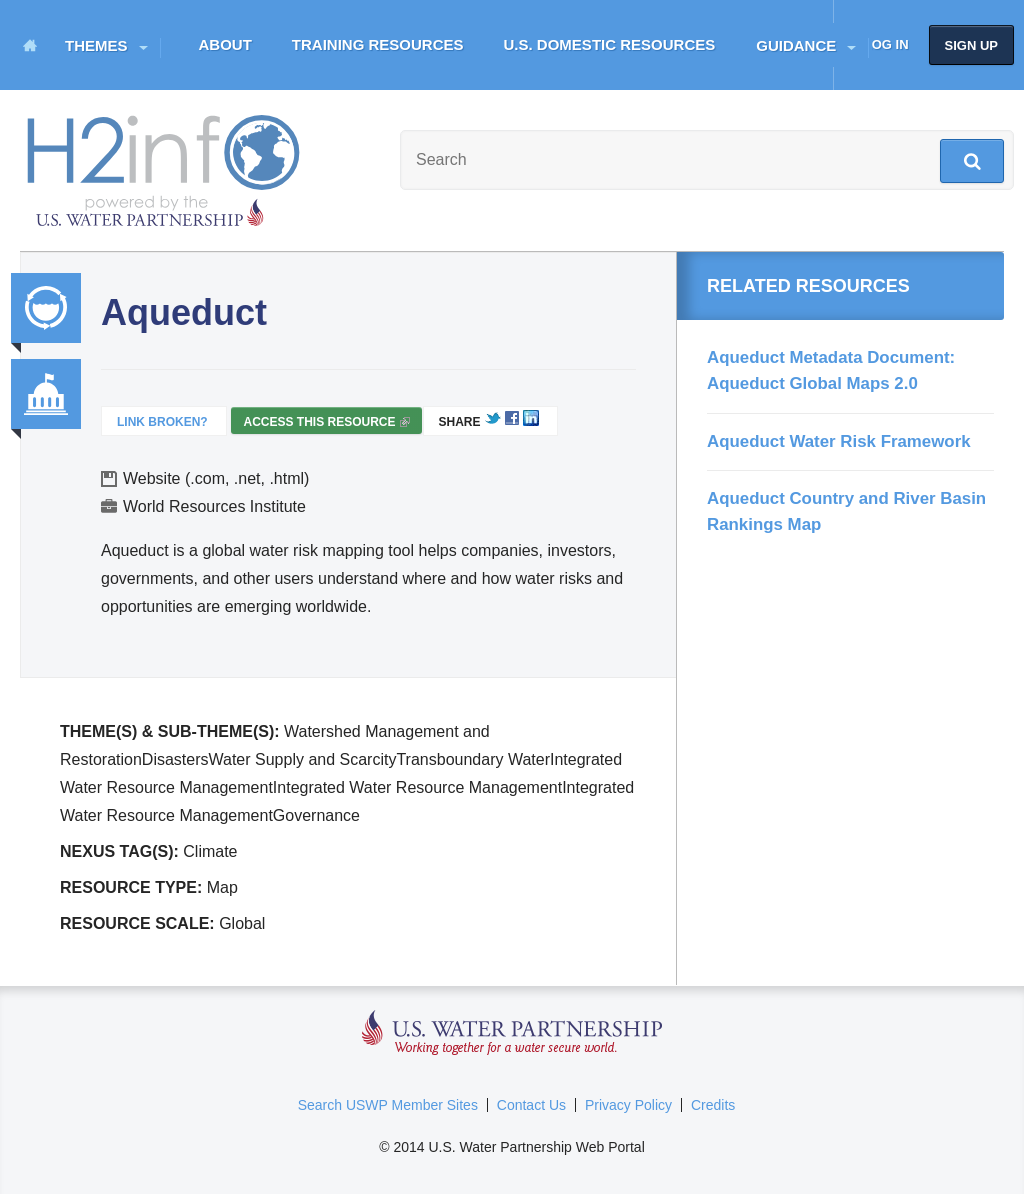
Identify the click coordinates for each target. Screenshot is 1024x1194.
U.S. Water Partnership (512, 1033)
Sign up (971, 45)
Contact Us (531, 1105)
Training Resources (378, 44)
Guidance (796, 45)
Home (30, 45)
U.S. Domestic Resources (610, 44)
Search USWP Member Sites (388, 1105)
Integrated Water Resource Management (46, 308)
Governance (46, 394)
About (225, 44)
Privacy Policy (628, 1105)
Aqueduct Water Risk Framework (839, 441)
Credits (713, 1105)
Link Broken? (162, 422)
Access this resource (326, 424)
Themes (96, 45)
